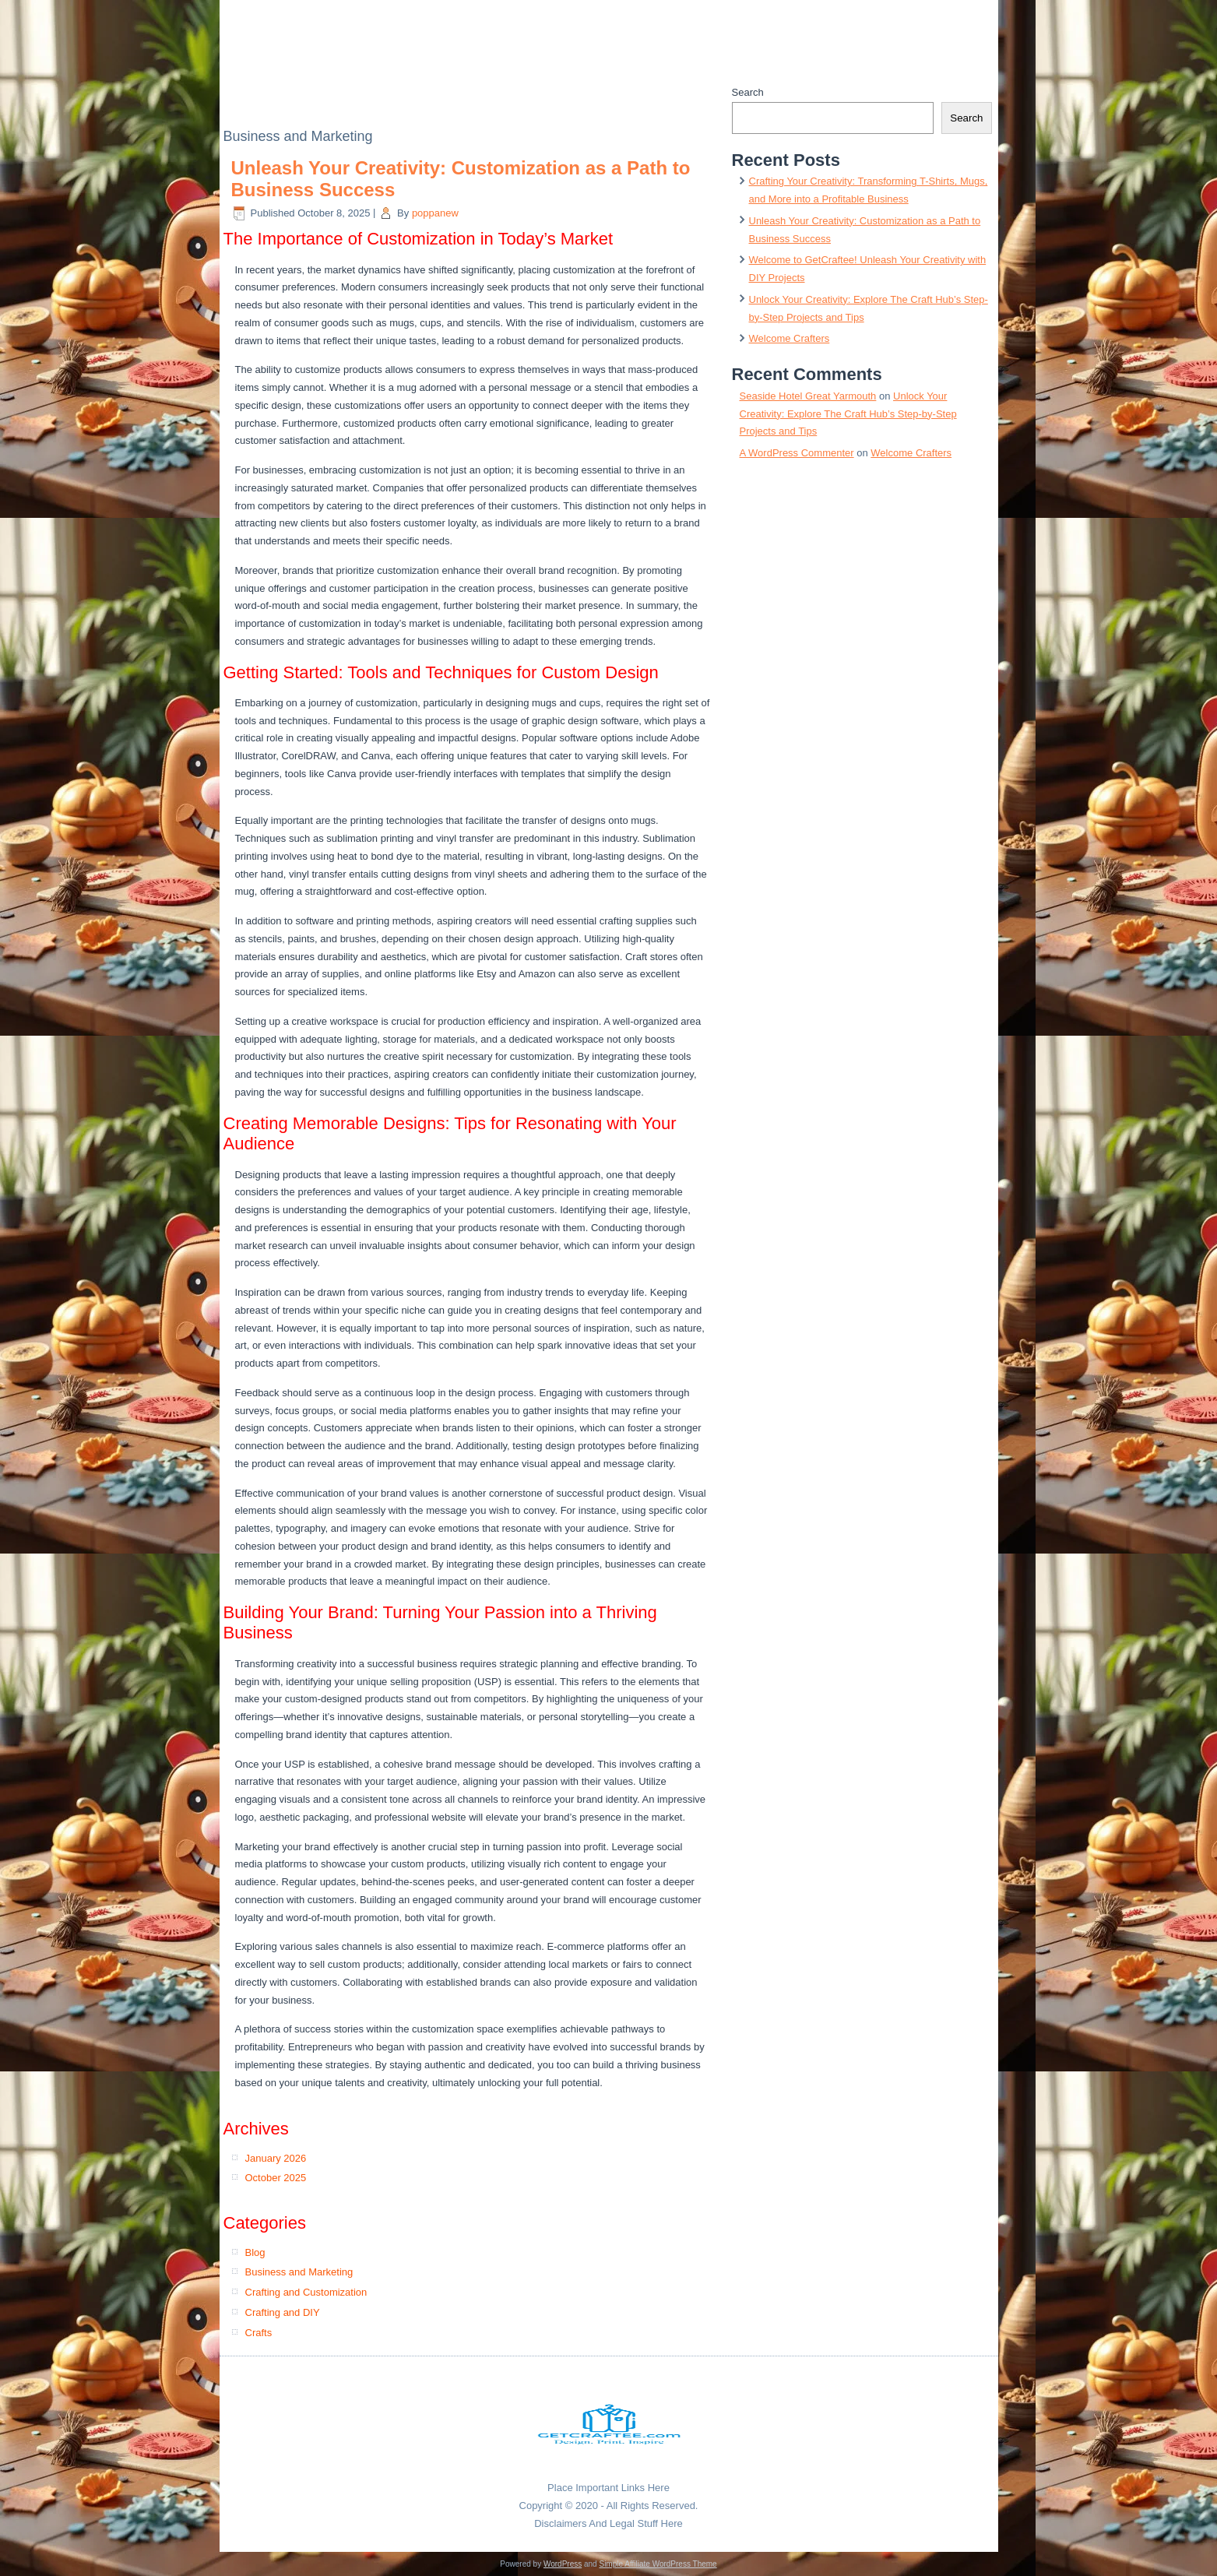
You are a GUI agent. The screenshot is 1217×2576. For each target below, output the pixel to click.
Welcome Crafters (789, 338)
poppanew (435, 213)
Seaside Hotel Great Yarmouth (808, 396)
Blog (255, 2252)
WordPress (562, 2564)
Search (748, 92)
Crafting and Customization (306, 2292)
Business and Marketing (299, 2272)
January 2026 (276, 2158)
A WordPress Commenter (797, 453)
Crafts (259, 2332)
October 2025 (276, 2178)
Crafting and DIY (282, 2312)
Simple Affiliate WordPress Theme (657, 2564)
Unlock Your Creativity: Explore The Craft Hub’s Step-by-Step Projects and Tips (848, 414)
